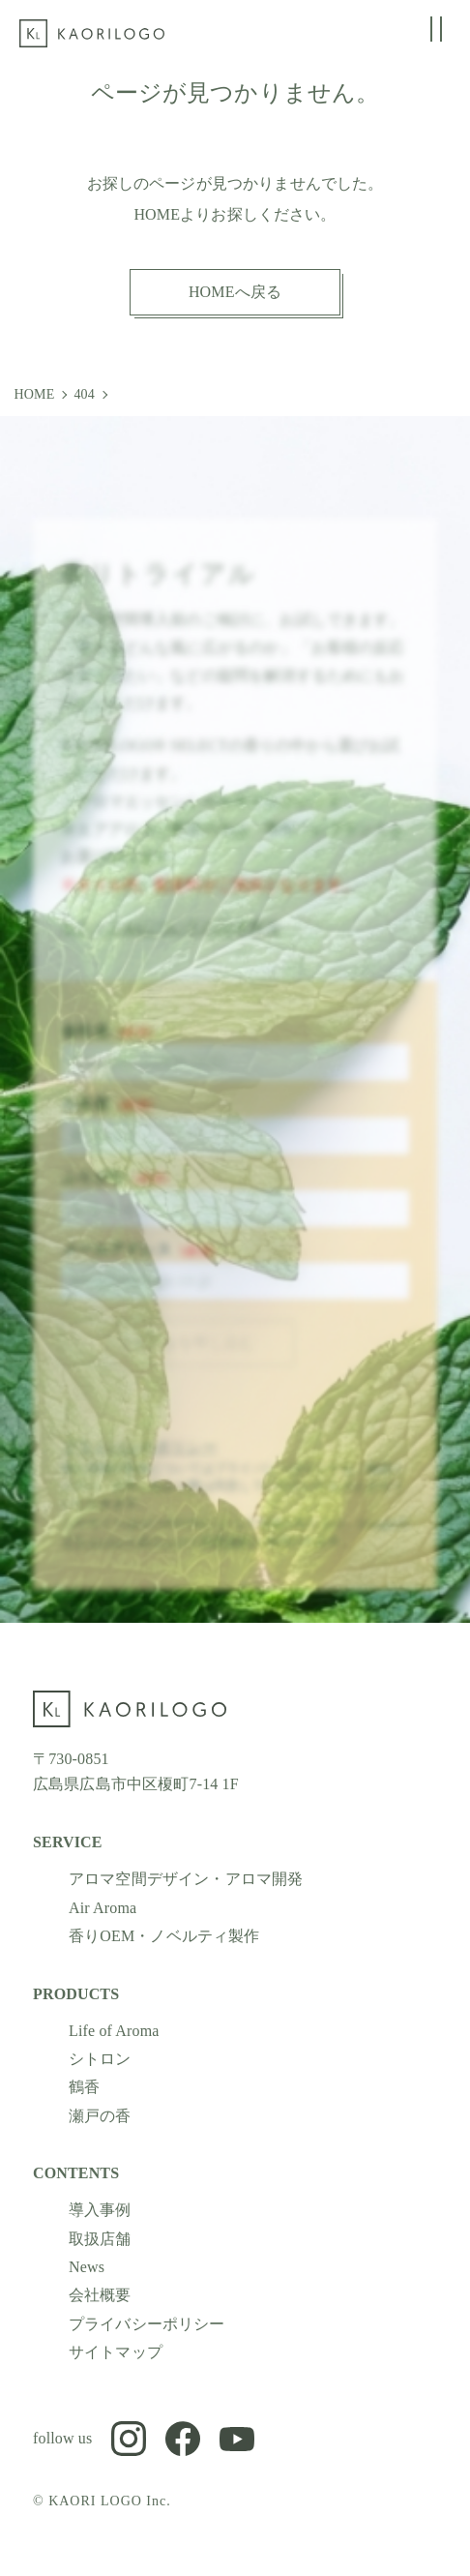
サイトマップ (115, 2352)
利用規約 (226, 1554)
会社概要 (100, 2295)
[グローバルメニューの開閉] (436, 29)
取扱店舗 (100, 2238)
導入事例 (100, 2210)
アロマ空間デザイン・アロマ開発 (186, 1879)
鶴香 (84, 2087)
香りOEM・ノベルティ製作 (164, 1936)
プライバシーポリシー (139, 1460)
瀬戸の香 (100, 2116)
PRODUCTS (76, 1993)
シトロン (100, 2059)
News (86, 2267)
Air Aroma (102, 1908)
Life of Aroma (114, 2030)
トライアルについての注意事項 (170, 941)
